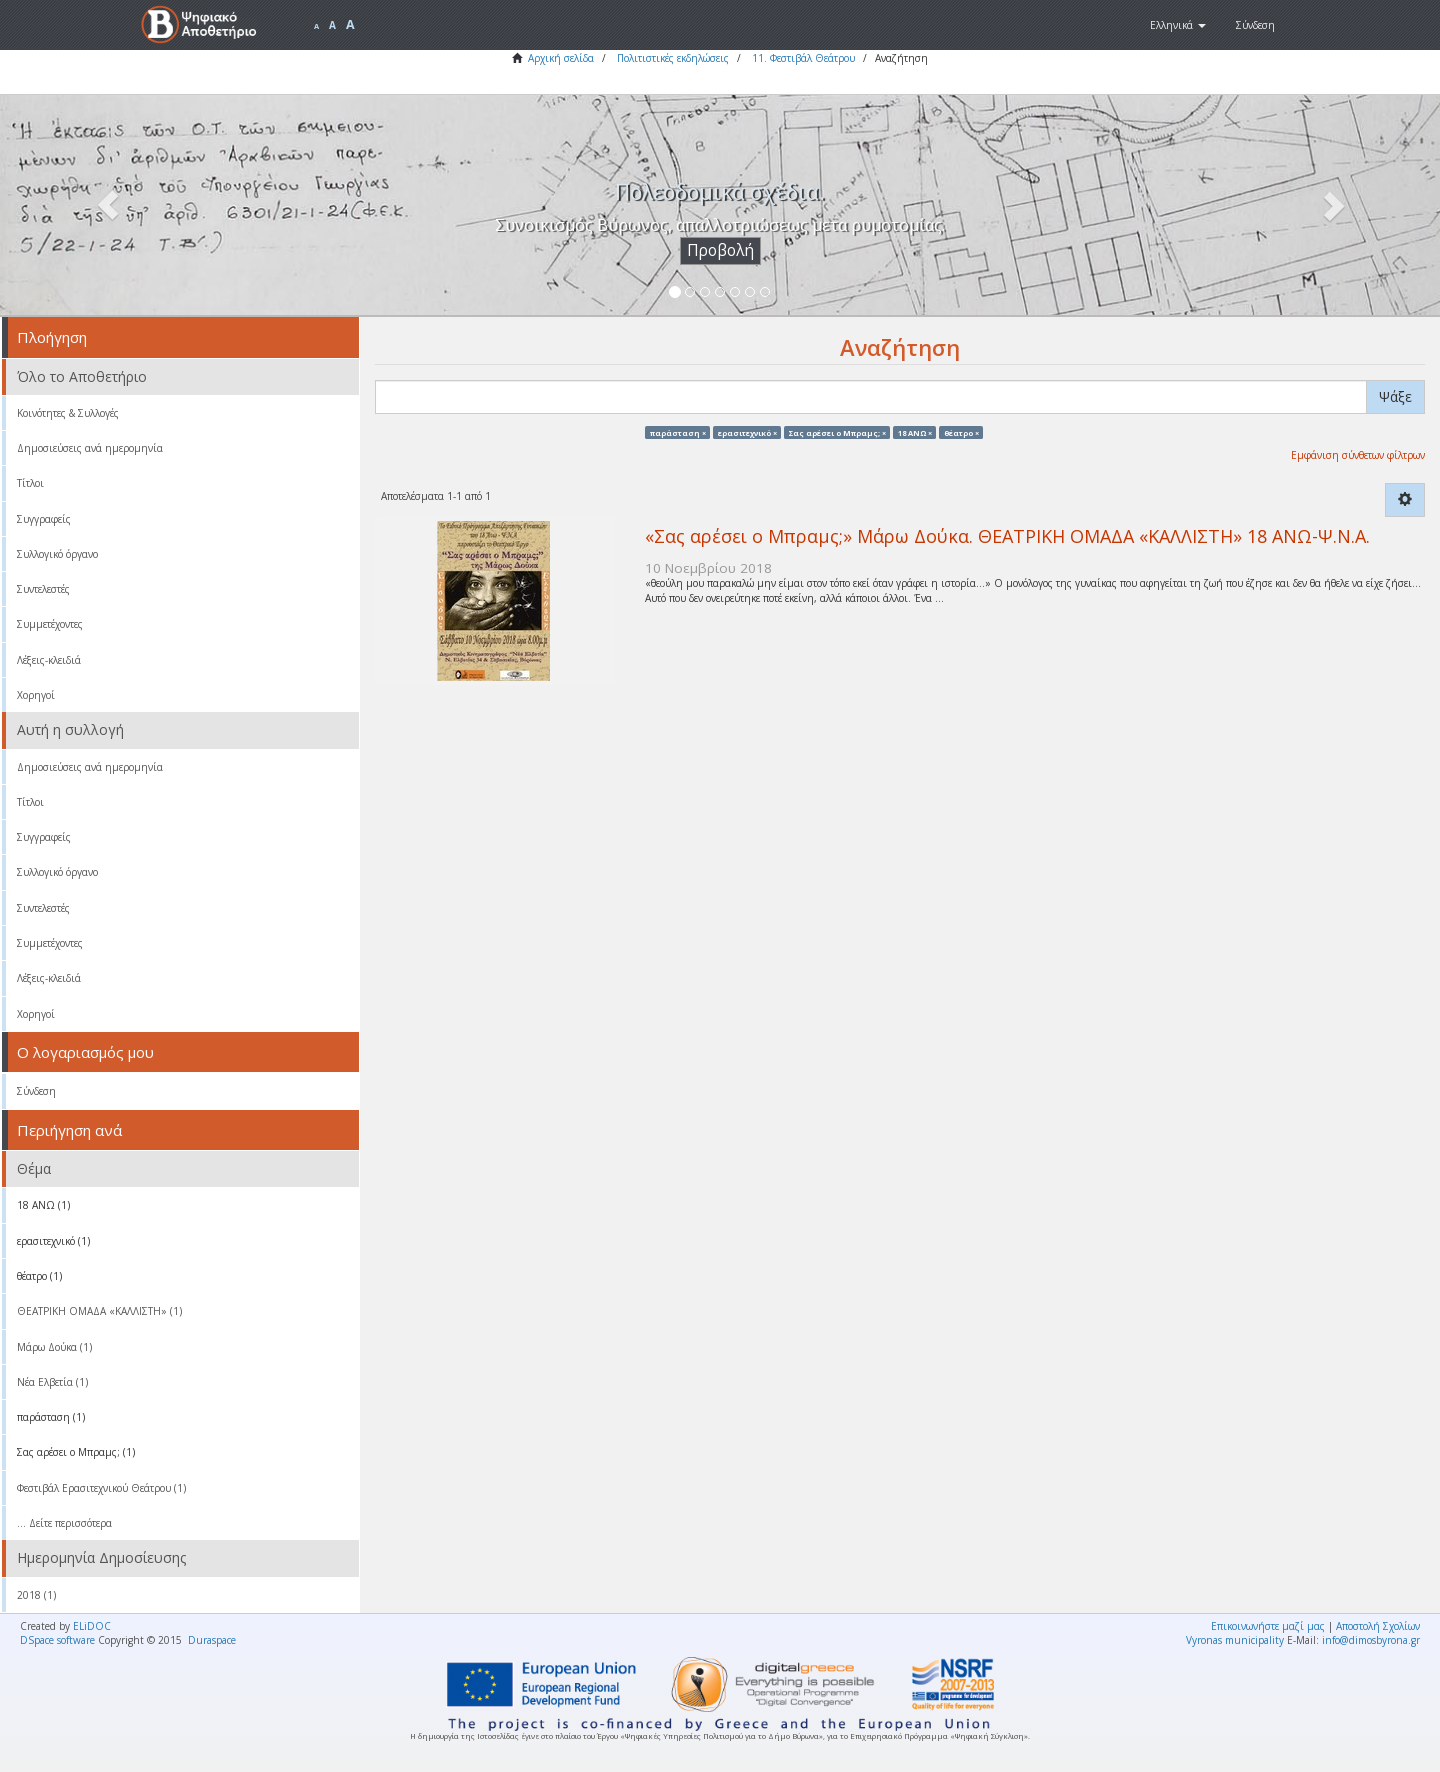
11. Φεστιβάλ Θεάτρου (803, 58)
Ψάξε (1395, 396)
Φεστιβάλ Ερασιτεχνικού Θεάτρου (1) (101, 1488)
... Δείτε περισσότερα (64, 1523)
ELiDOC (92, 1626)
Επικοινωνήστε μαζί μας (1268, 1626)
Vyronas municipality (1235, 1640)
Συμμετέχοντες (50, 624)
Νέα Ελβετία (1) (52, 1382)
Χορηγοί (36, 695)
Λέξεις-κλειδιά (49, 660)
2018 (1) (36, 1595)
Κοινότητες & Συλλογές (68, 413)
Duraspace (212, 1640)
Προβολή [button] (720, 250)
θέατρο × (961, 432)
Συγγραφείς (44, 519)
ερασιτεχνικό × (747, 432)
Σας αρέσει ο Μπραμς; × (837, 432)
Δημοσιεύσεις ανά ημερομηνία (90, 448)
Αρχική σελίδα (561, 58)
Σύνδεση (36, 1091)
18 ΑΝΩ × (915, 432)
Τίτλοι (30, 483)
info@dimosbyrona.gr (1371, 1640)
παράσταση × (678, 432)
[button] (1178, 25)
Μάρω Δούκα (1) (54, 1347)
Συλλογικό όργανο (57, 554)
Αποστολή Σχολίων (1378, 1626)
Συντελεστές (43, 589)
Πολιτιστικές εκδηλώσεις (673, 58)
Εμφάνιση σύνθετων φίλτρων (1358, 455)
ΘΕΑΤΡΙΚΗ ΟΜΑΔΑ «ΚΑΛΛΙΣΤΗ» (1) (99, 1311)
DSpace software (57, 1640)
